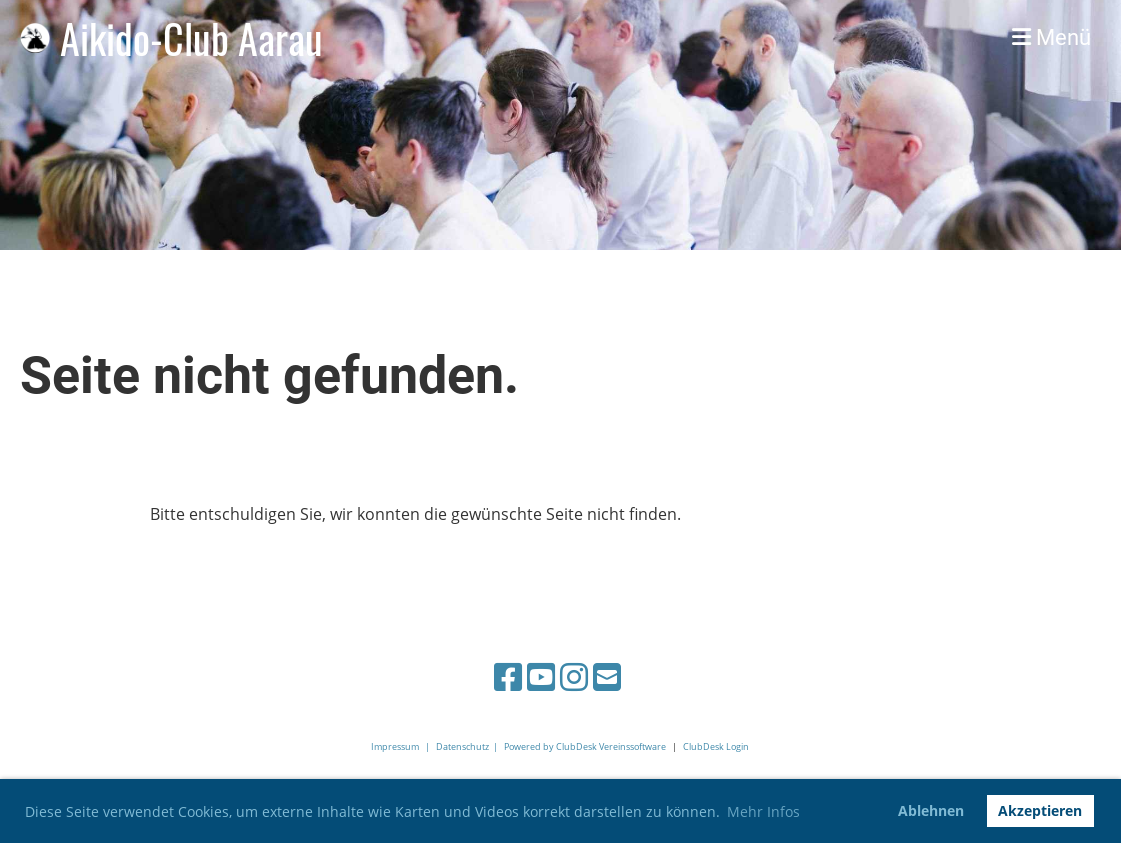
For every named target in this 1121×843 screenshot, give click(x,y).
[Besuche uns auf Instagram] (574, 676)
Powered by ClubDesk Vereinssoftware (585, 746)
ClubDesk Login (716, 746)
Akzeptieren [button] (1040, 810)
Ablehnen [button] (931, 810)
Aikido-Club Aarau (191, 38)
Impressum (395, 746)
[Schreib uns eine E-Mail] (607, 676)
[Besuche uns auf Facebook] (508, 676)
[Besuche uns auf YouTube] (541, 676)
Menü (1051, 37)
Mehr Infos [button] (763, 811)
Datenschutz (462, 746)
